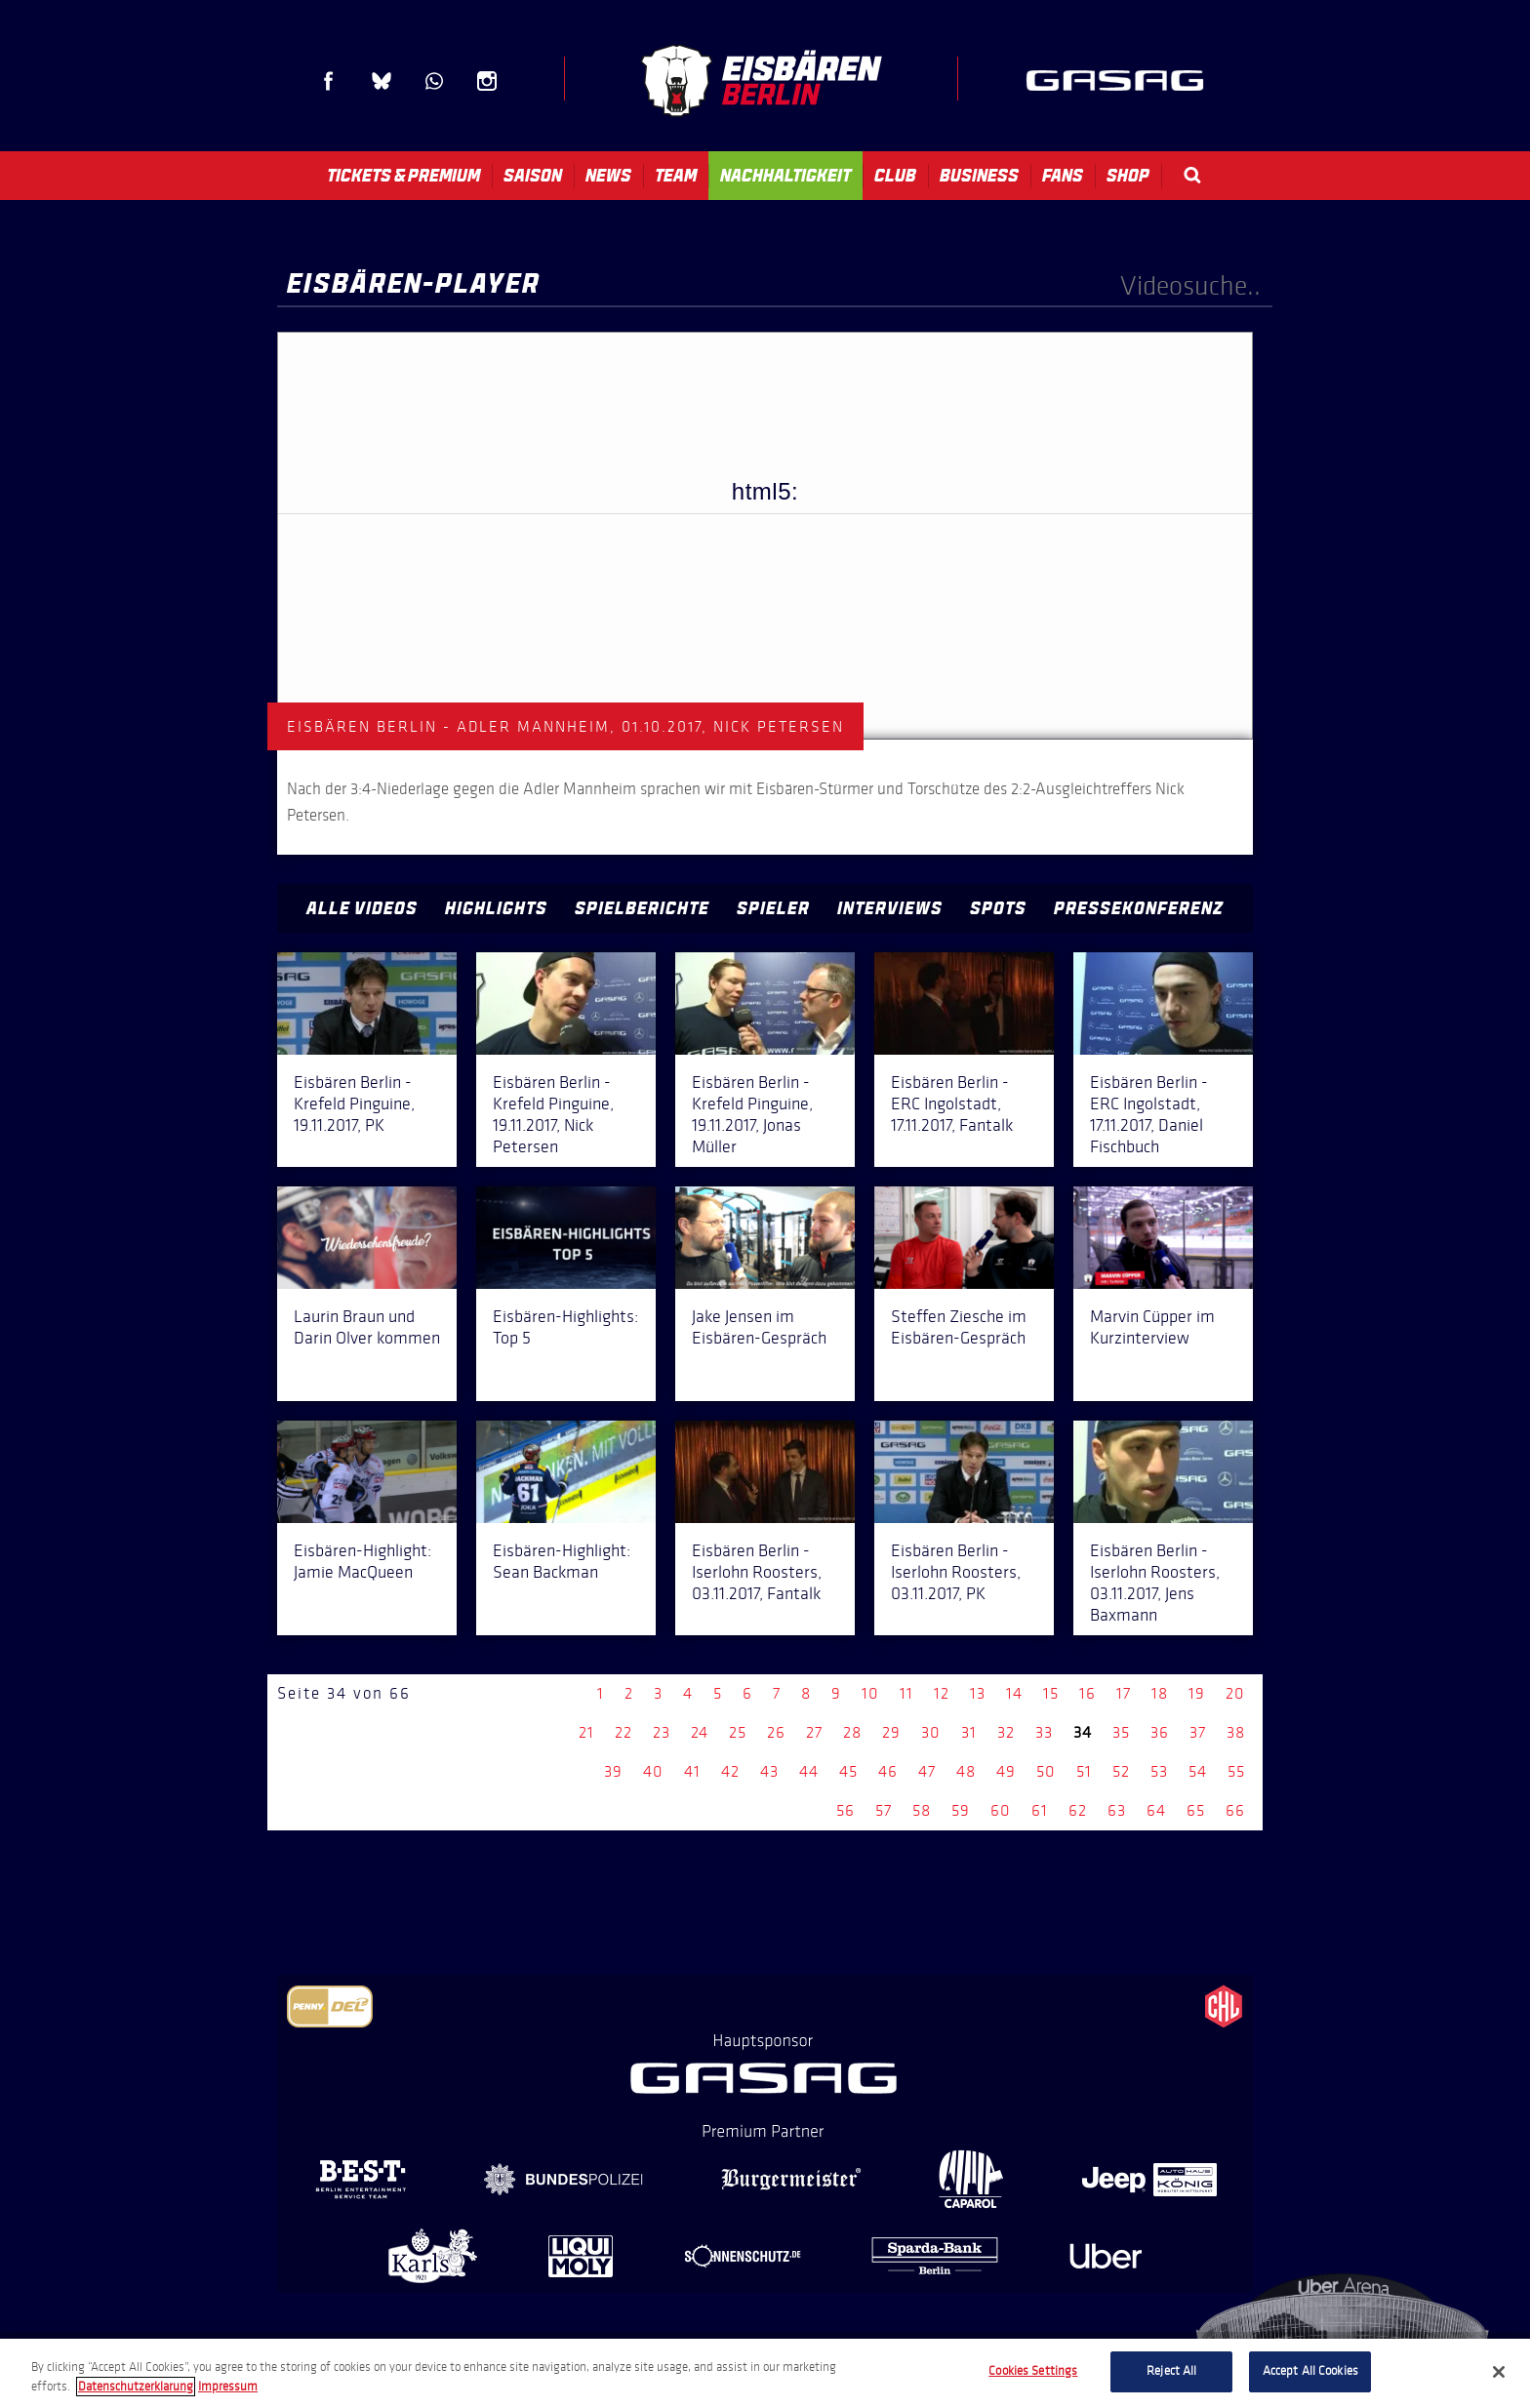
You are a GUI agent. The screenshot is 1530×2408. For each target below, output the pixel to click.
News (608, 175)
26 (776, 1732)
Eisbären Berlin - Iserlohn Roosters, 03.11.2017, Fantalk (757, 1572)
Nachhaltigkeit (785, 175)
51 (1084, 1771)
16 (1087, 1693)
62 (1077, 1810)
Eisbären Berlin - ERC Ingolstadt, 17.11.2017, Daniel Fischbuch (1149, 1114)
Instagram (487, 81)
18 (1159, 1693)
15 (1051, 1693)
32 (1006, 1732)
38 (1236, 1732)
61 (1039, 1810)
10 (870, 1693)
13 (978, 1693)
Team (676, 175)
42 (730, 1771)
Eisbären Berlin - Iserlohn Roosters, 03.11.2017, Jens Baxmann (1155, 1582)
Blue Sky (381, 81)
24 (699, 1732)
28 (852, 1732)
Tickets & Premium (403, 175)
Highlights (496, 908)
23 (661, 1732)
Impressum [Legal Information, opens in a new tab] (228, 2386)
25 (737, 1732)
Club (895, 175)
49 (1006, 1771)
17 (1123, 1693)
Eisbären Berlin (761, 80)
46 (888, 1771)
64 (1156, 1810)
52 (1121, 1771)
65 (1196, 1810)
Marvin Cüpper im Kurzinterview (1152, 1326)
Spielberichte (642, 908)
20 (1235, 1693)
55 (1236, 1771)
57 (883, 1810)
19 (1196, 1693)
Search (1192, 175)
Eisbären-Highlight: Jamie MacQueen (362, 1561)
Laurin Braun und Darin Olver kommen (367, 1326)
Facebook (329, 81)
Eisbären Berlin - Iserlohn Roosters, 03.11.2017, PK (956, 1572)
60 (1000, 1810)
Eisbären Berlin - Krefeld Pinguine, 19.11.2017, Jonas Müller (752, 1114)
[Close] (1498, 2371)
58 (921, 1810)
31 (969, 1732)
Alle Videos (362, 908)
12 (941, 1693)
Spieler (773, 908)
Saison (532, 175)
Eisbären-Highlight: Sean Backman (561, 1561)
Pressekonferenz (1139, 908)
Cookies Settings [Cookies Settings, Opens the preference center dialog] (1032, 2371)
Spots (998, 908)
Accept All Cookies (1310, 2371)
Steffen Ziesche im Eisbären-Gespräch (959, 1326)
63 (1116, 1810)
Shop (1128, 175)
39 (613, 1771)
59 (960, 1810)
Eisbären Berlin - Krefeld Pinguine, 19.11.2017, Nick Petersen (553, 1114)
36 (1159, 1732)
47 (927, 1771)
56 (845, 1810)
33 (1044, 1732)
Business (979, 175)
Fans (1062, 175)
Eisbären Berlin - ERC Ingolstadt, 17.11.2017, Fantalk (952, 1103)
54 (1197, 1771)
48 (966, 1771)
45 (848, 1771)
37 (1197, 1732)
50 (1046, 1771)
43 (769, 1771)
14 (1014, 1693)
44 (809, 1771)
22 (623, 1732)
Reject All (1171, 2371)
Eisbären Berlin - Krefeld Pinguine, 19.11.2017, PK (354, 1103)
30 (931, 1732)
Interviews (890, 908)
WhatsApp (434, 81)
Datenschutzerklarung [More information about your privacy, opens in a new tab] (135, 2386)
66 (1235, 1810)
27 (814, 1732)
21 (586, 1732)
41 (692, 1771)
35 (1121, 1732)
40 (653, 1771)
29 (891, 1732)
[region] (765, 2373)
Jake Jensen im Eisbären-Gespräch (759, 1326)
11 (906, 1693)
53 (1159, 1771)
